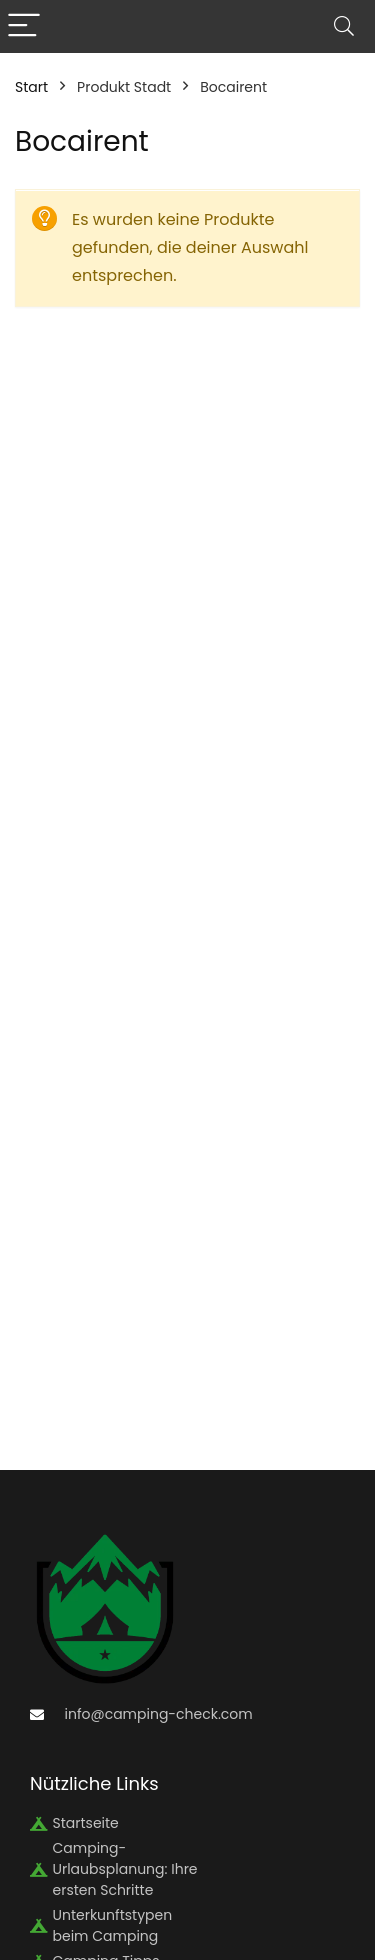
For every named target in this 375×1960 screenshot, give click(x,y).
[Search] (344, 26)
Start (31, 87)
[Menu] (24, 26)
